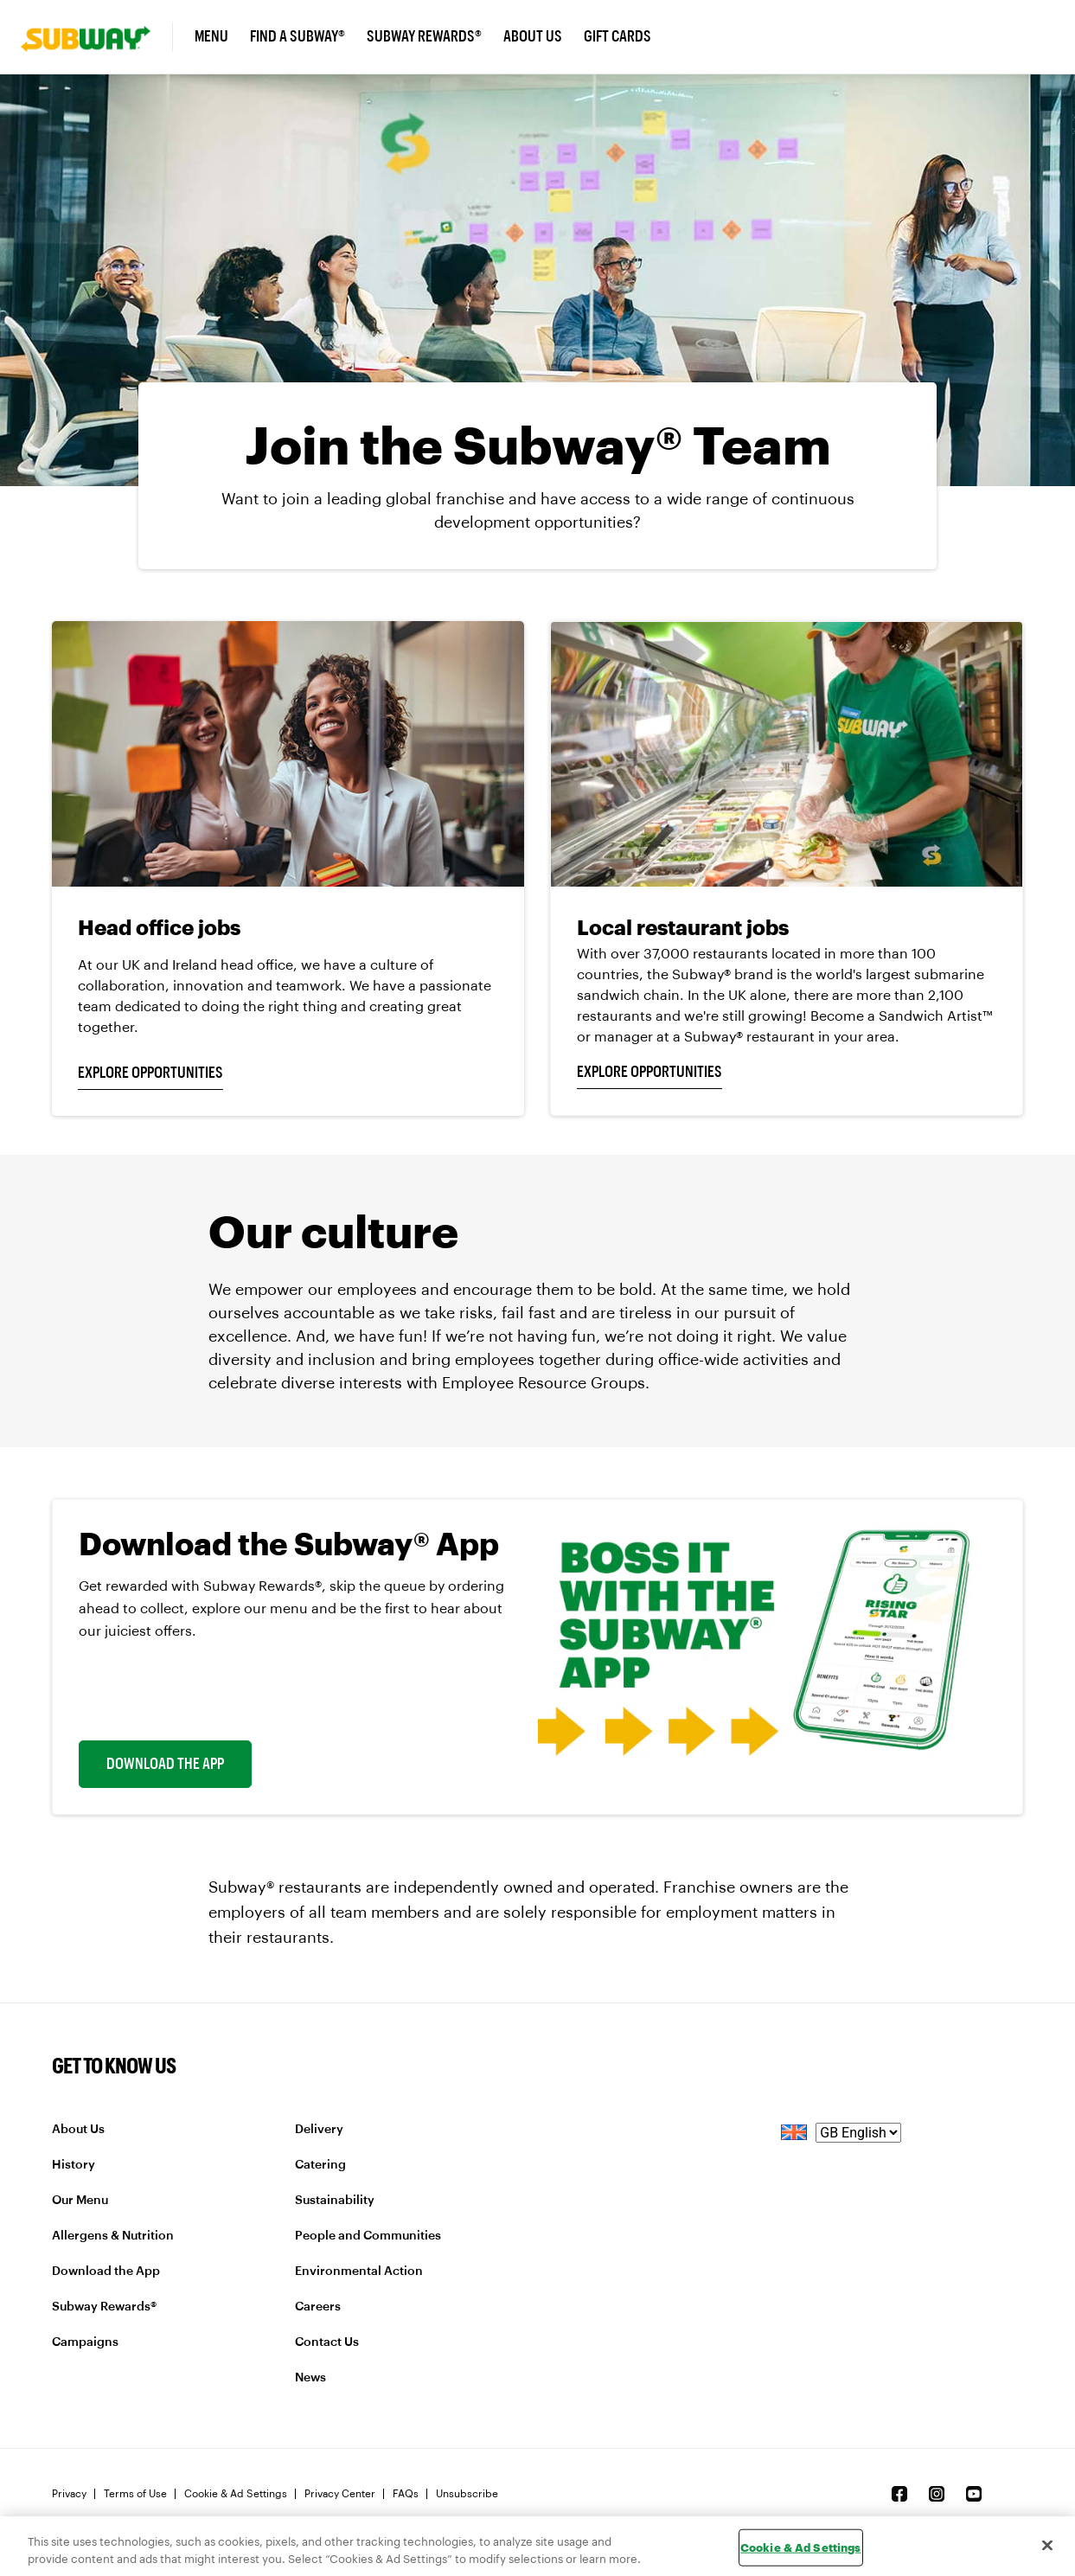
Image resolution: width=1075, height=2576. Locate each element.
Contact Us (327, 2342)
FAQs (406, 2494)
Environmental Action (359, 2271)
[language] (858, 2133)
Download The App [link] (165, 1764)
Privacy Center (339, 2494)
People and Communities (368, 2236)
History (73, 2165)
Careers (318, 2307)
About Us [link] (532, 36)
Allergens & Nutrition (113, 2236)
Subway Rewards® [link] (424, 36)
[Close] (1047, 2545)
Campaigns (85, 2342)
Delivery (319, 2130)
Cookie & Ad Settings (235, 2494)
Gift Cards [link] (617, 36)
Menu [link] (211, 36)
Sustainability (334, 2201)
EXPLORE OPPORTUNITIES (150, 1072)
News (310, 2378)
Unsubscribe (467, 2494)
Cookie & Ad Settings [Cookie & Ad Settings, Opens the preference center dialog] (800, 2547)
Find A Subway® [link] (297, 36)
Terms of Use (135, 2494)
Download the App (106, 2271)
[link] (97, 37)
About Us (78, 2130)
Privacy (69, 2494)
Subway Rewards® (104, 2307)
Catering (320, 2165)
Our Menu (80, 2201)
